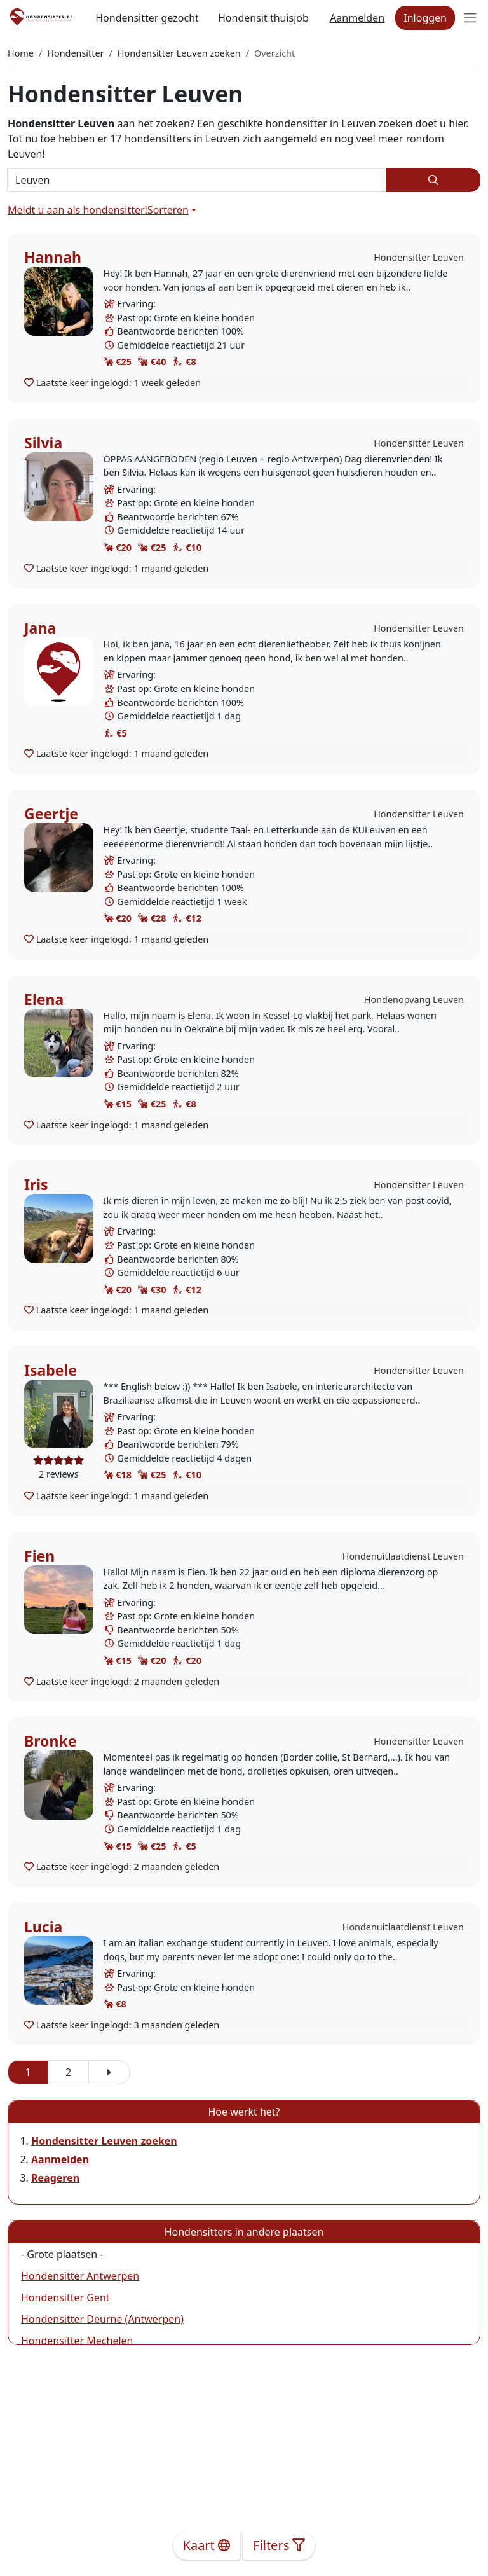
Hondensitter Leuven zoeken (179, 53)
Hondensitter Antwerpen (80, 2276)
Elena (44, 999)
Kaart (207, 2545)
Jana (40, 628)
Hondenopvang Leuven (414, 1000)
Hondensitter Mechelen (77, 2341)
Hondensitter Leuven (419, 257)
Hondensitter (75, 53)
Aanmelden (357, 18)
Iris (36, 1184)
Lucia (43, 1926)
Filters (279, 2545)
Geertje (51, 813)
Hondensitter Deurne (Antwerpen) (102, 2319)
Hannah (52, 257)
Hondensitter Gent (65, 2297)
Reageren (55, 2178)
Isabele (50, 1370)
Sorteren (168, 210)
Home (21, 53)
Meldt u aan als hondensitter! (77, 210)
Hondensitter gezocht (147, 18)
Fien (39, 1556)
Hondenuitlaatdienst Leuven (403, 1556)
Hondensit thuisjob (263, 18)
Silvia (43, 443)
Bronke (50, 1741)
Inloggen (425, 18)
